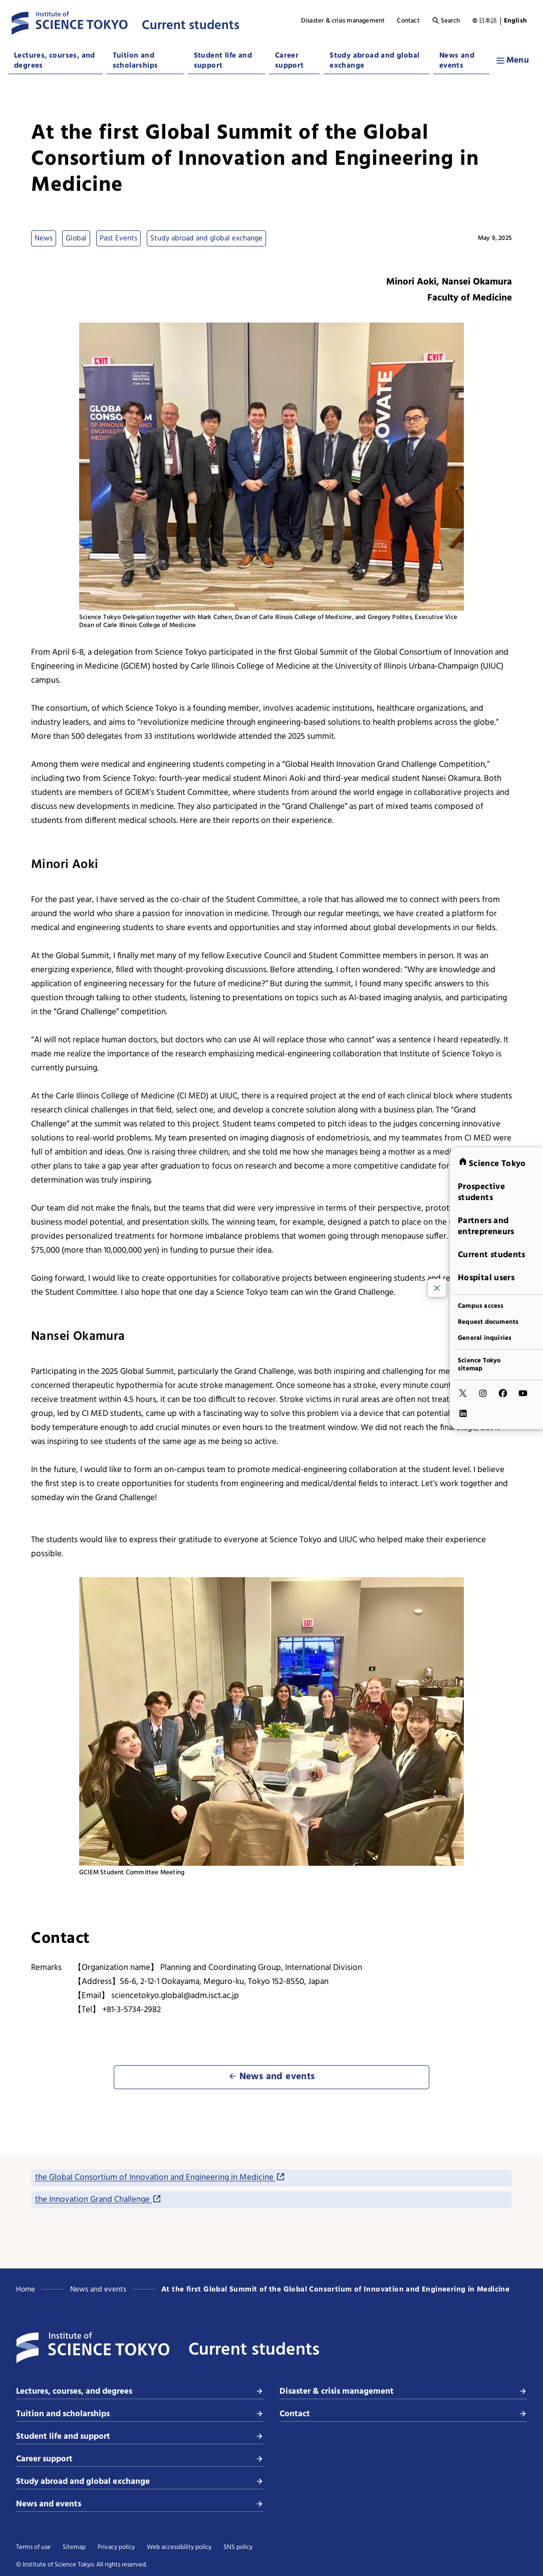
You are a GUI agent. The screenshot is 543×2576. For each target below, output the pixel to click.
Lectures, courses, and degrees (54, 61)
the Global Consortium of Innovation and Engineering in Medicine (160, 2177)
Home (25, 2289)
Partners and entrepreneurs (486, 1226)
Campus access (481, 1306)
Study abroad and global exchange (374, 61)
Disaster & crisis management (343, 21)
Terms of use (33, 2547)
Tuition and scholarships (135, 61)
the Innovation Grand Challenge (98, 2199)
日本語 (488, 21)
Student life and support (223, 61)
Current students (491, 1254)
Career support (289, 61)
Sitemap (74, 2547)
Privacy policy (116, 2547)
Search (446, 21)
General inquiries (484, 1338)
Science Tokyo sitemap (479, 1364)
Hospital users (486, 1277)
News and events (456, 61)
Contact (408, 21)
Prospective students (481, 1192)
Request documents (488, 1322)
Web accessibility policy (179, 2547)
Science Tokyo (492, 1163)
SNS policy (237, 2547)
